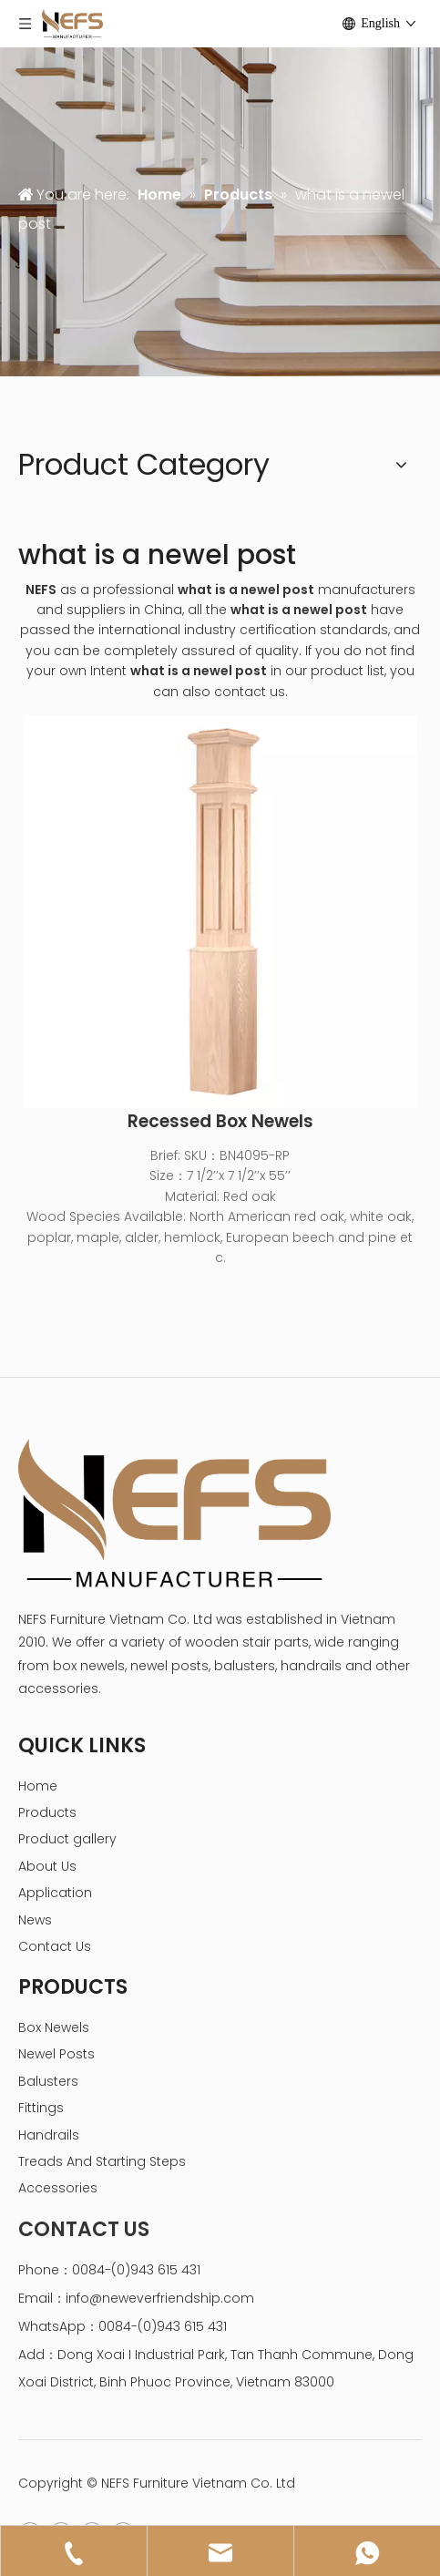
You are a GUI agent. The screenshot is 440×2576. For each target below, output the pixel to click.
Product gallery (67, 1839)
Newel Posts (56, 2054)
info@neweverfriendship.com (160, 2298)
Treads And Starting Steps (102, 2161)
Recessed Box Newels (220, 1122)
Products (47, 1812)
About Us (47, 1866)
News (35, 1920)
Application (55, 1892)
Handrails (48, 2135)
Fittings (41, 2108)
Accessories (57, 2188)
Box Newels (53, 2027)
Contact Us (54, 1946)
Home (37, 1786)
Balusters (48, 2081)
